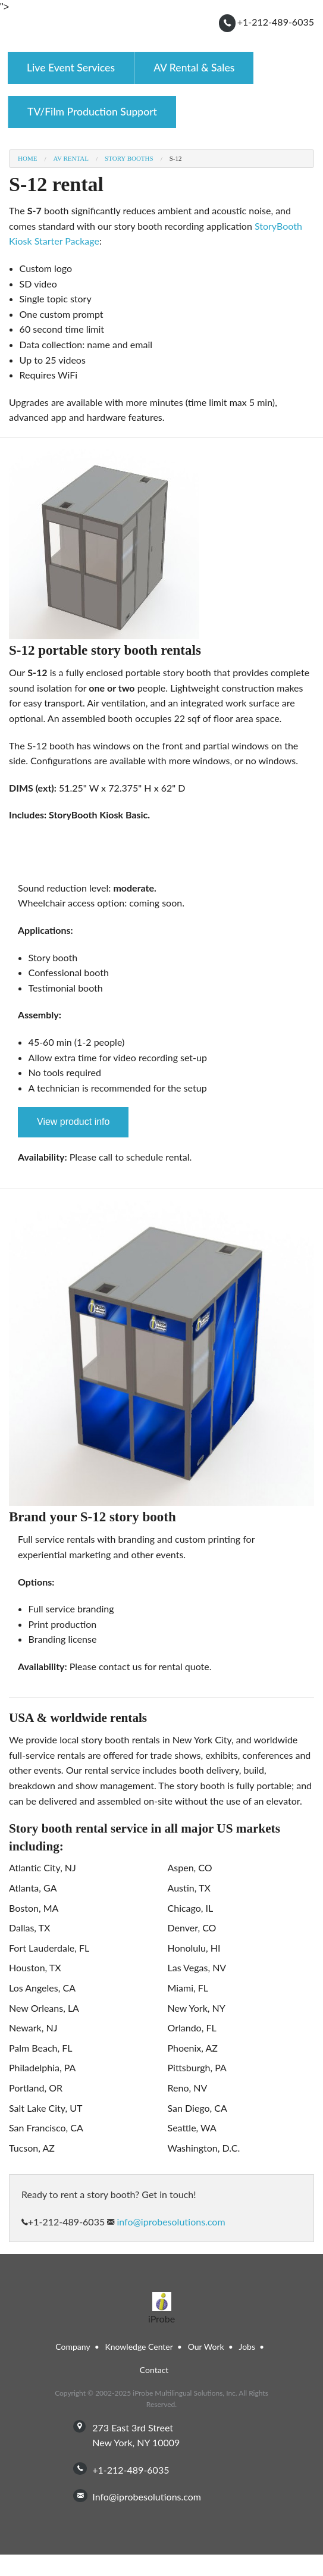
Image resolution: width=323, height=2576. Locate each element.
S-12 (176, 158)
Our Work (206, 2346)
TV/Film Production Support (92, 111)
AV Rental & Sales (193, 67)
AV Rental (71, 158)
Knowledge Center (139, 2346)
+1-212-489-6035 (275, 21)
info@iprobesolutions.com (169, 2221)
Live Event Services (71, 67)
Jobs (247, 2346)
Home (27, 158)
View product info (73, 1122)
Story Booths (129, 158)
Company (72, 2346)
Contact (154, 2370)
